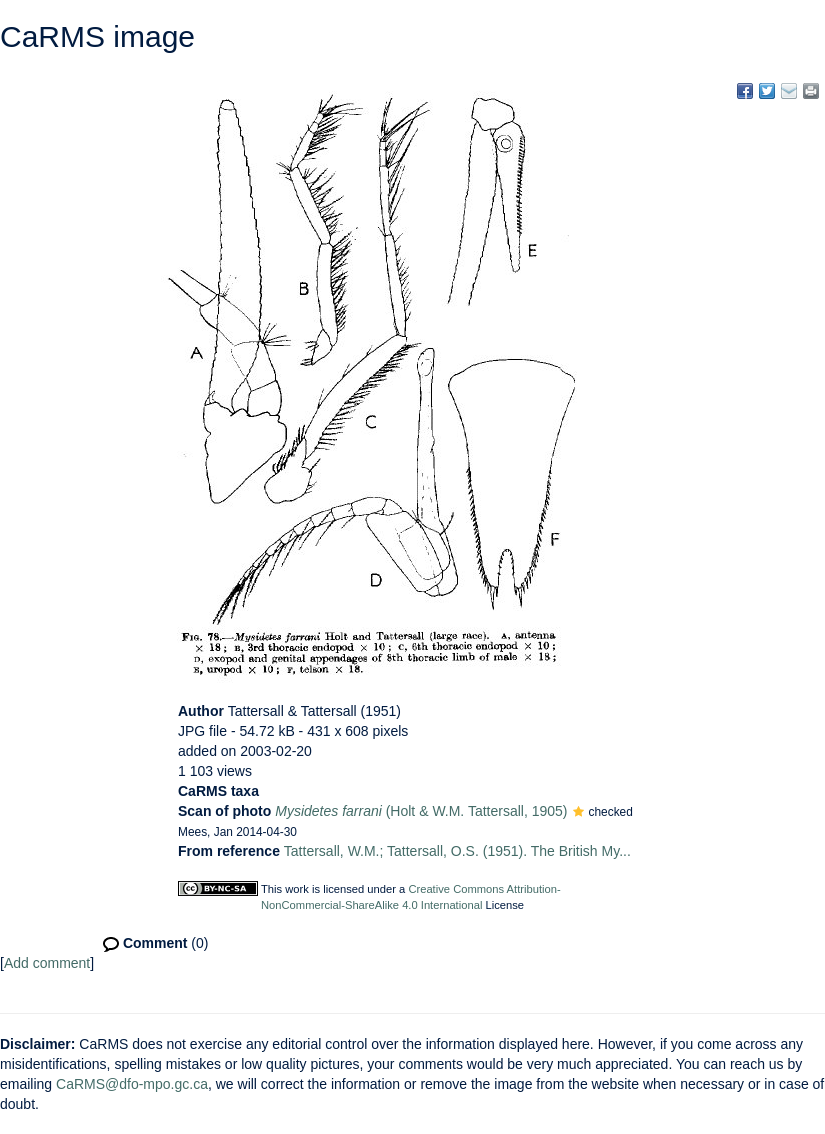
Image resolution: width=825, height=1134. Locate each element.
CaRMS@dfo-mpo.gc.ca (132, 1084)
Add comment (47, 963)
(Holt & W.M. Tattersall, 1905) (421, 811)
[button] (578, 813)
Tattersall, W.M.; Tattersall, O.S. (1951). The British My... (457, 851)
